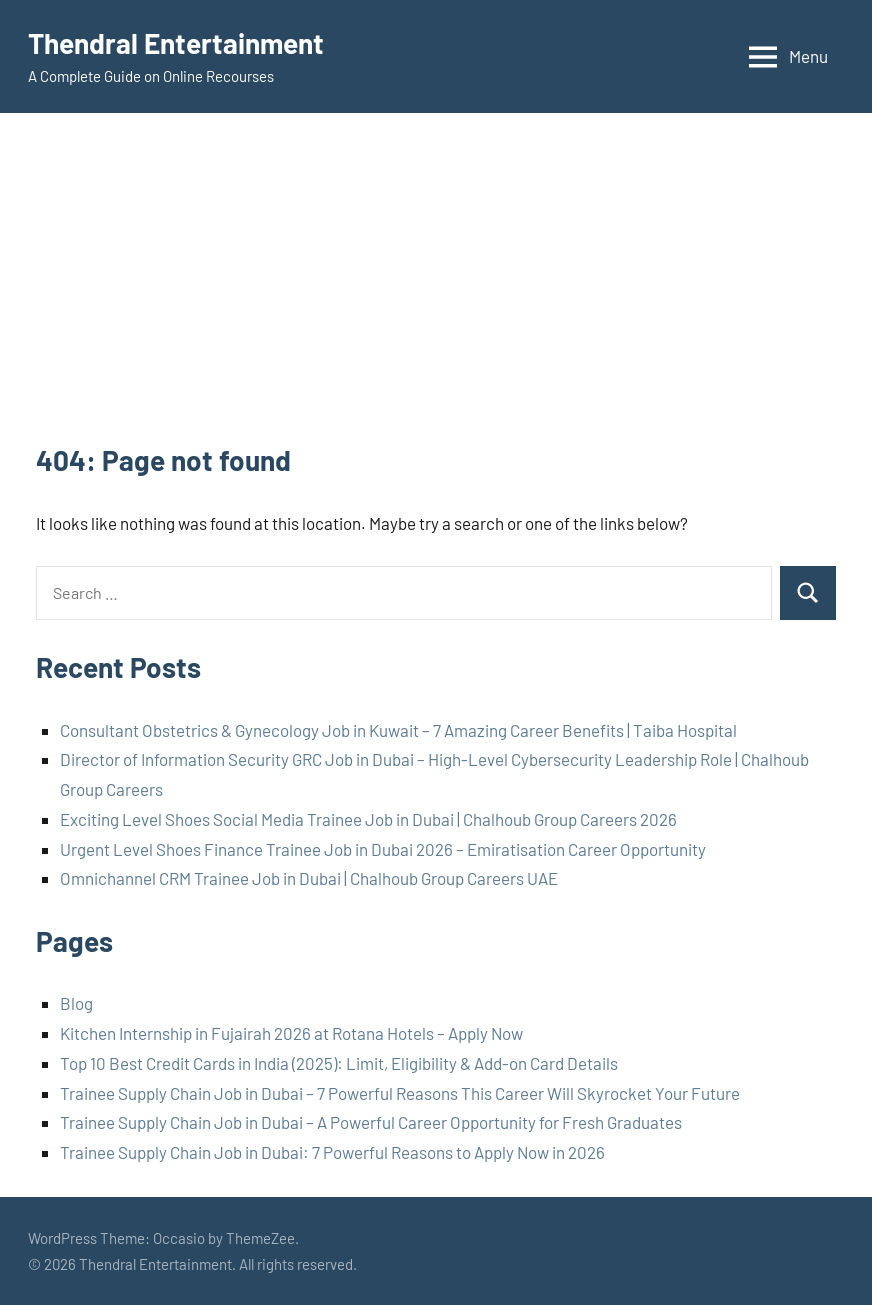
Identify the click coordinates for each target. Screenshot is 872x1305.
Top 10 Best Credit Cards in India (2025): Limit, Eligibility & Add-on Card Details (339, 1063)
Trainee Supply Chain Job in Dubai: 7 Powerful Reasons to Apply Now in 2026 (332, 1152)
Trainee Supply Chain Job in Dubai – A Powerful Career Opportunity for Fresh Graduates (371, 1122)
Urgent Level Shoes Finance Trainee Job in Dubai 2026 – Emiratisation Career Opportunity (383, 849)
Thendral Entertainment (176, 43)
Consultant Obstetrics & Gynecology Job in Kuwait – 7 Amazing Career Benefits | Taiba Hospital (398, 730)
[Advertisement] (436, 291)
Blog (76, 1003)
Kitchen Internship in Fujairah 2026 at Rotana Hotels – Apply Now (291, 1033)
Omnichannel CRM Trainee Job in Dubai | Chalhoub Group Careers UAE (309, 878)
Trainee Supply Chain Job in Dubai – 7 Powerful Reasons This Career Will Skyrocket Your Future (400, 1093)
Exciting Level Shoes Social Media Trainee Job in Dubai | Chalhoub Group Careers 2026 (368, 819)
